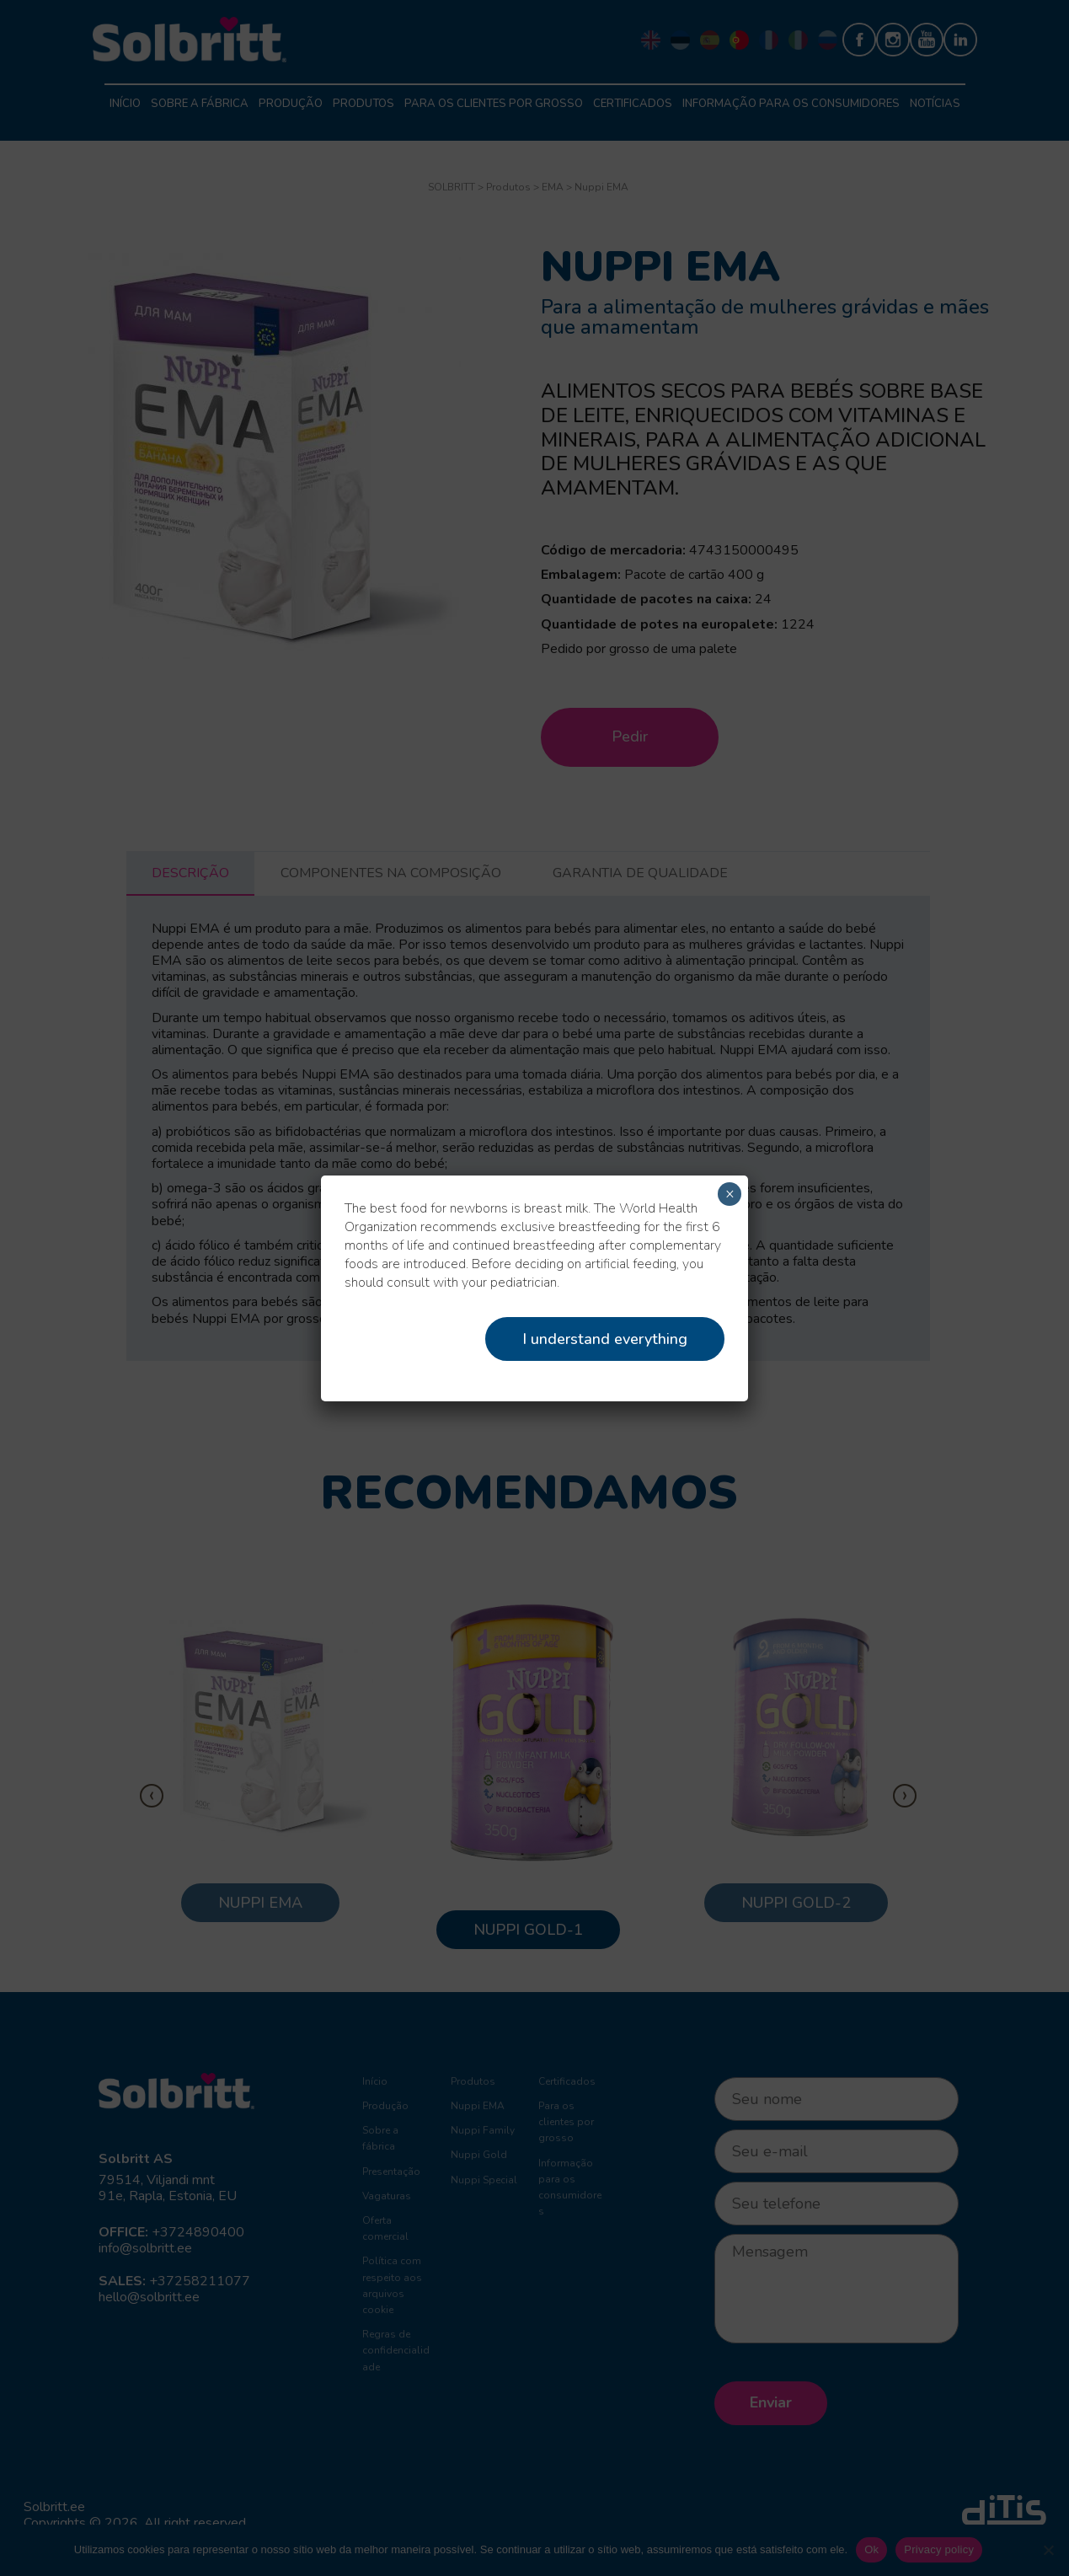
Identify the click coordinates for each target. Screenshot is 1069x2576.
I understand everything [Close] (604, 1339)
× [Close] (730, 1194)
